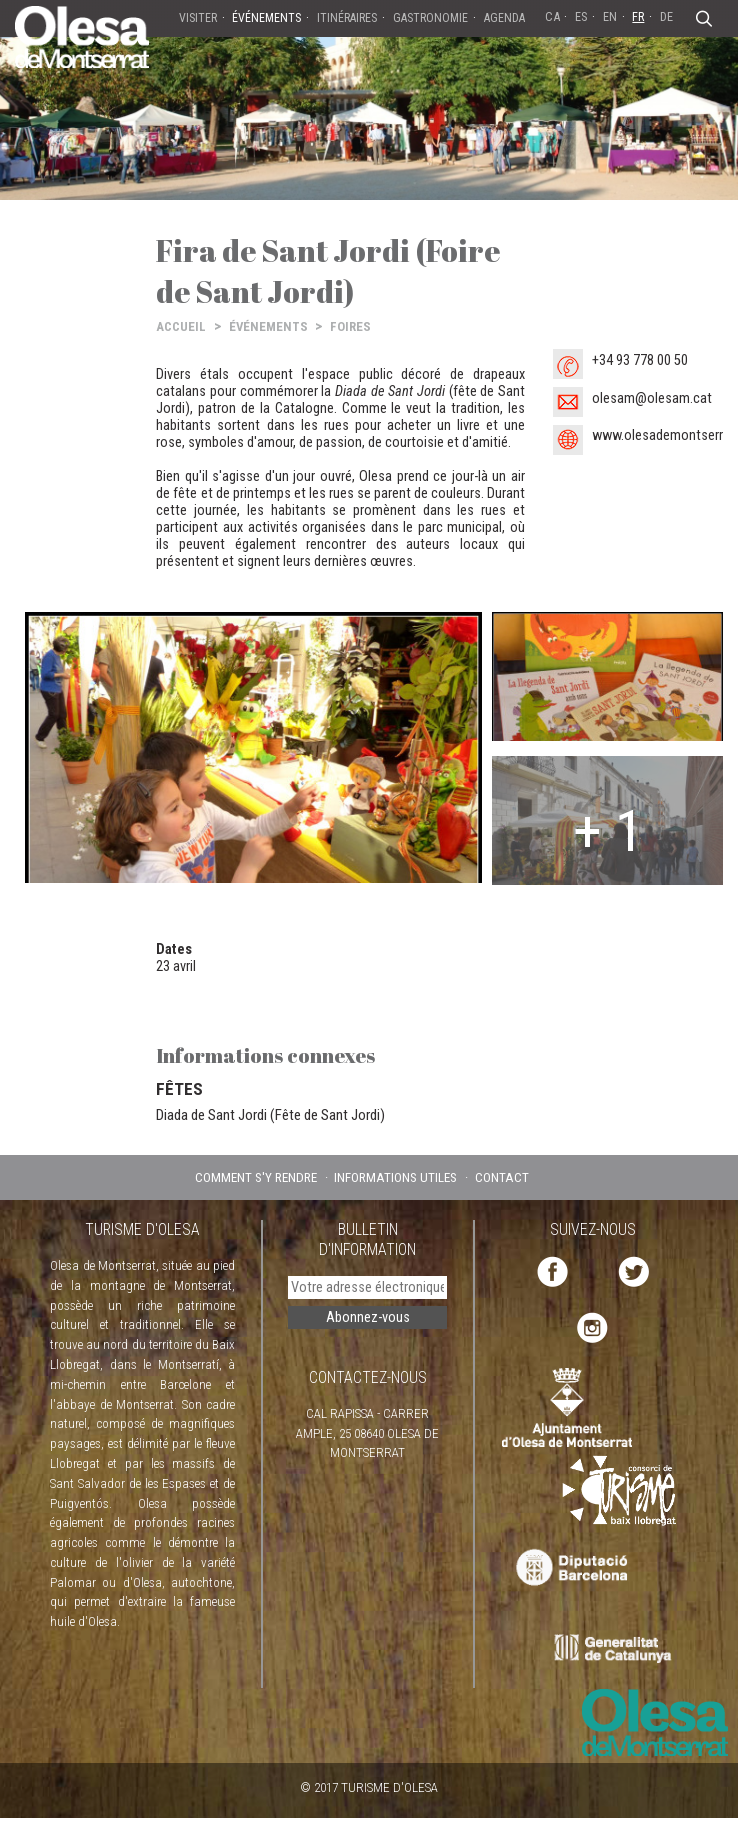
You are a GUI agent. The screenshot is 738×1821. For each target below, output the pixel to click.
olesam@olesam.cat (652, 398)
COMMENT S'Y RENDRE (256, 1177)
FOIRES (350, 326)
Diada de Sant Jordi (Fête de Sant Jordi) (270, 1115)
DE (666, 16)
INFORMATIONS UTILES (395, 1177)
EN (610, 16)
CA (552, 16)
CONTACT (502, 1177)
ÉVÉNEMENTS (268, 326)
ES (581, 16)
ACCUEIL (181, 326)
